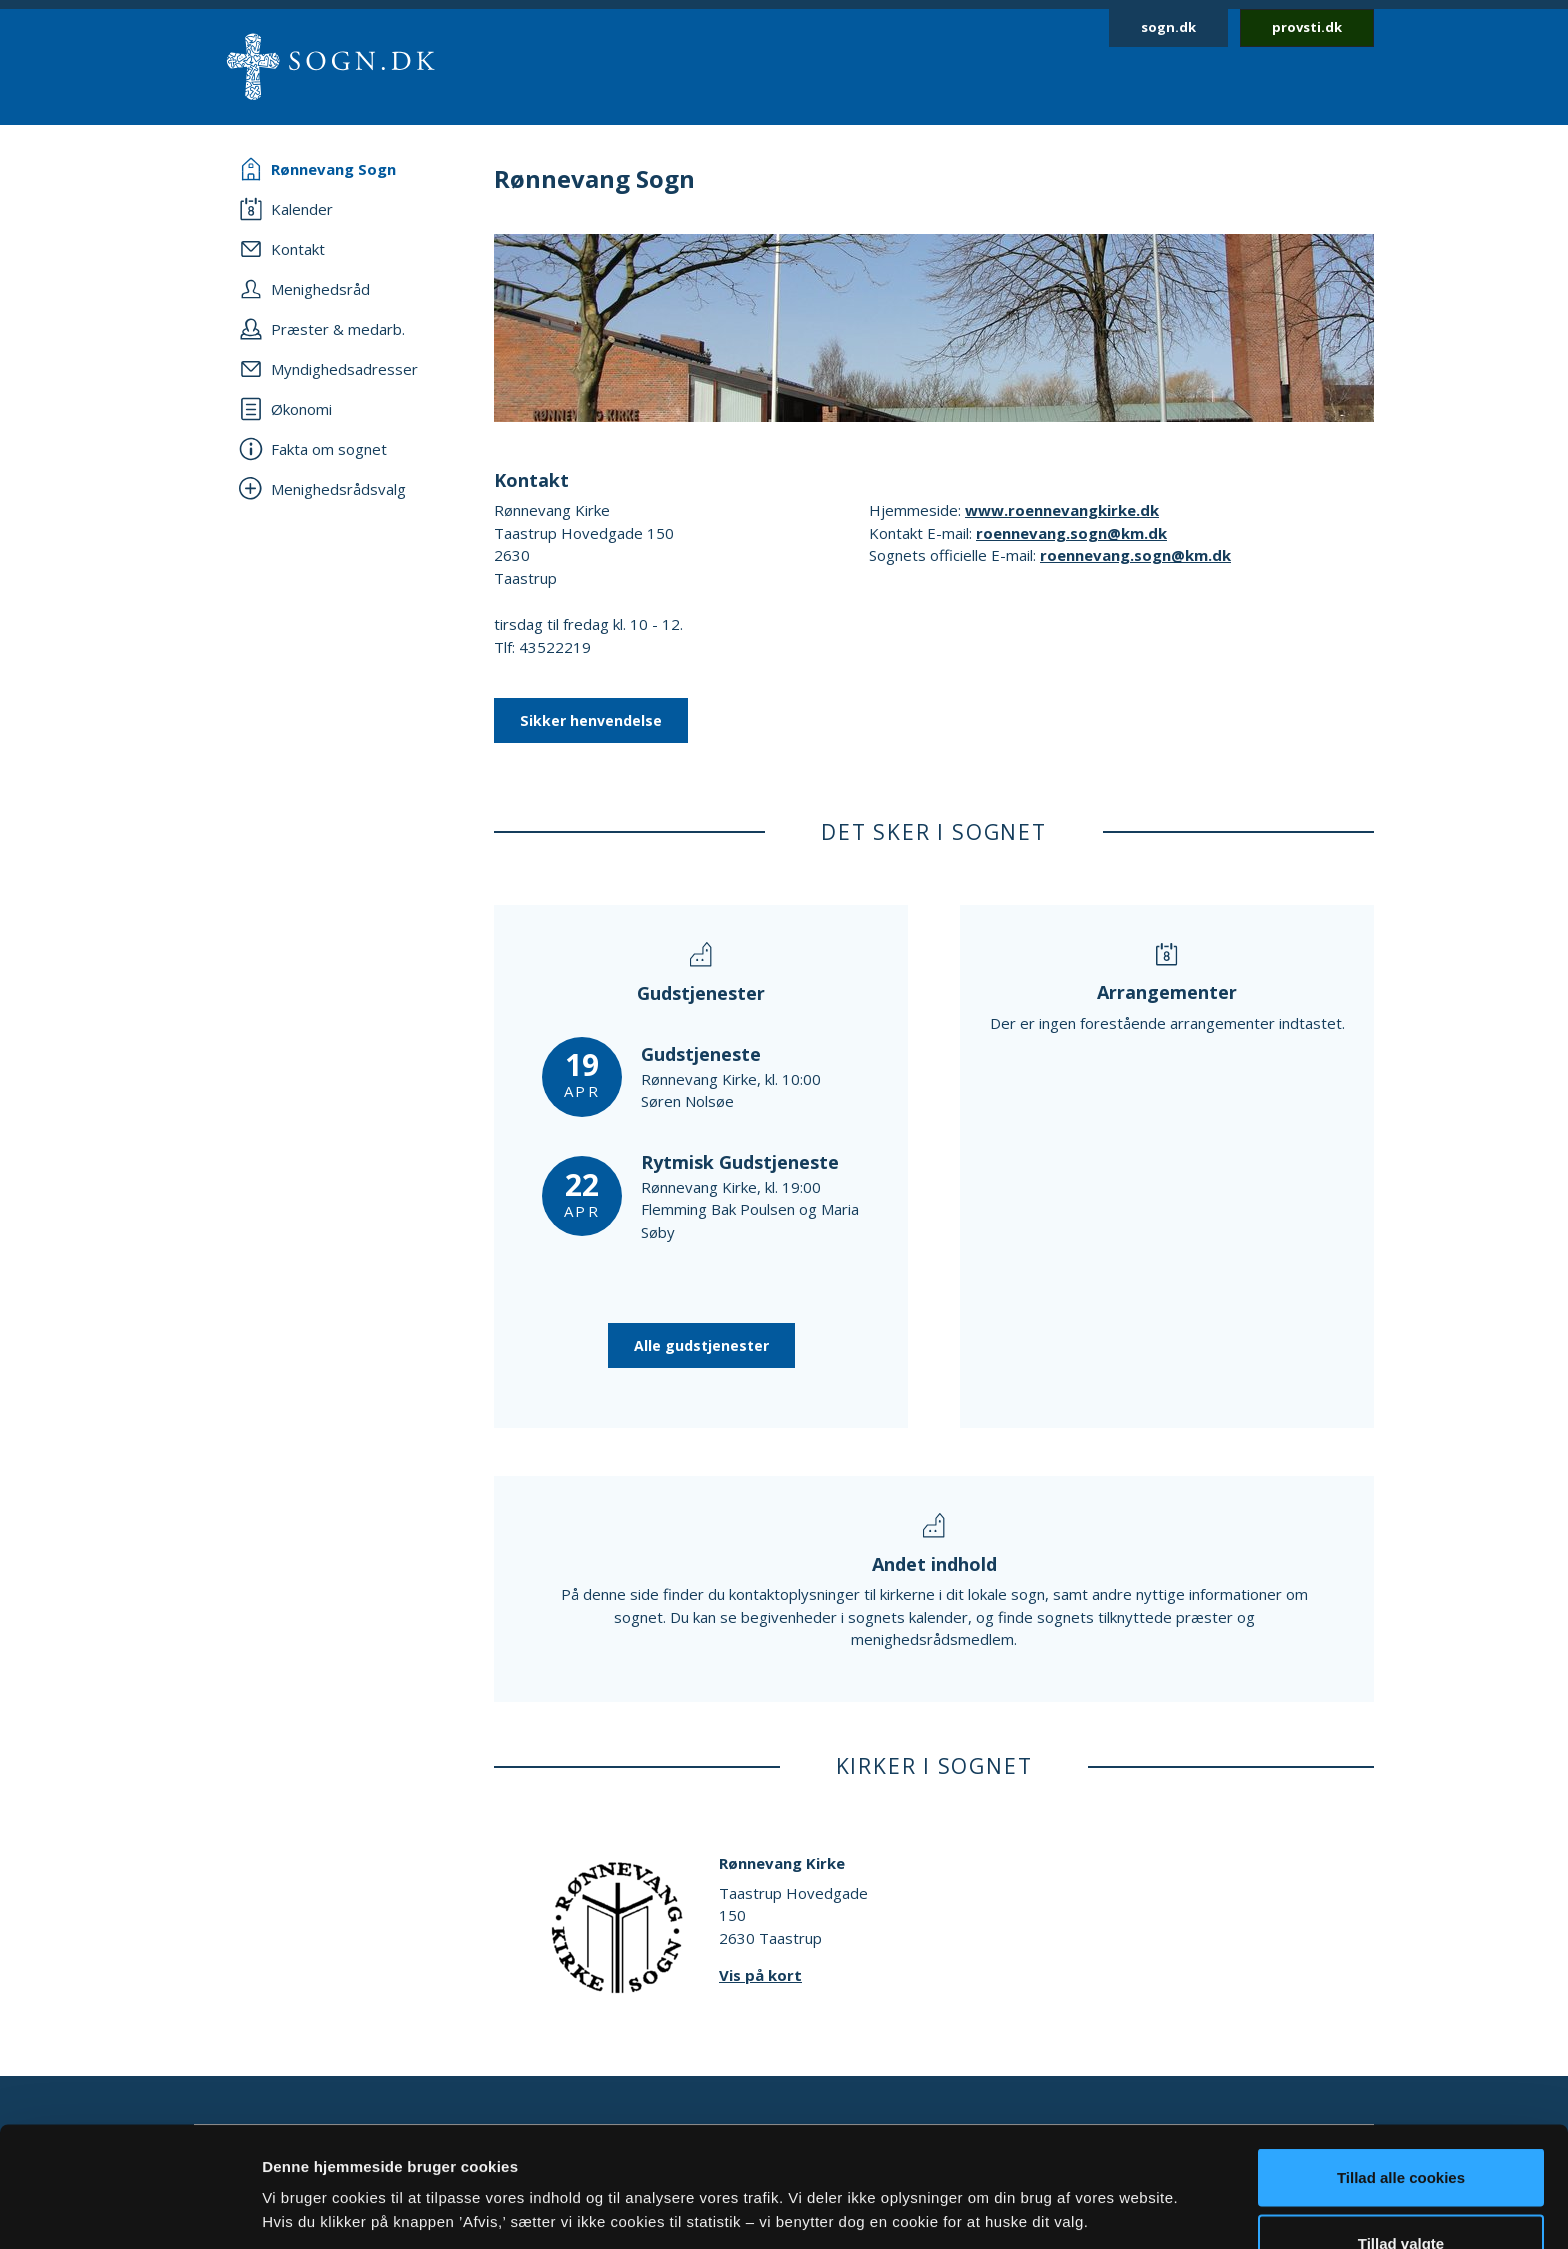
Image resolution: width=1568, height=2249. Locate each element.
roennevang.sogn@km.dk (1071, 533)
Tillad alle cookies (1401, 2064)
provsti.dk (1307, 27)
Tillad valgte (1401, 2130)
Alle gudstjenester (701, 1345)
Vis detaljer (1039, 2173)
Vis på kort (760, 1975)
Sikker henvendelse (591, 720)
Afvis (1401, 2195)
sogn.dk (1168, 27)
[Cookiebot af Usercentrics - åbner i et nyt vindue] (129, 2210)
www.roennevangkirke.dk (1062, 510)
